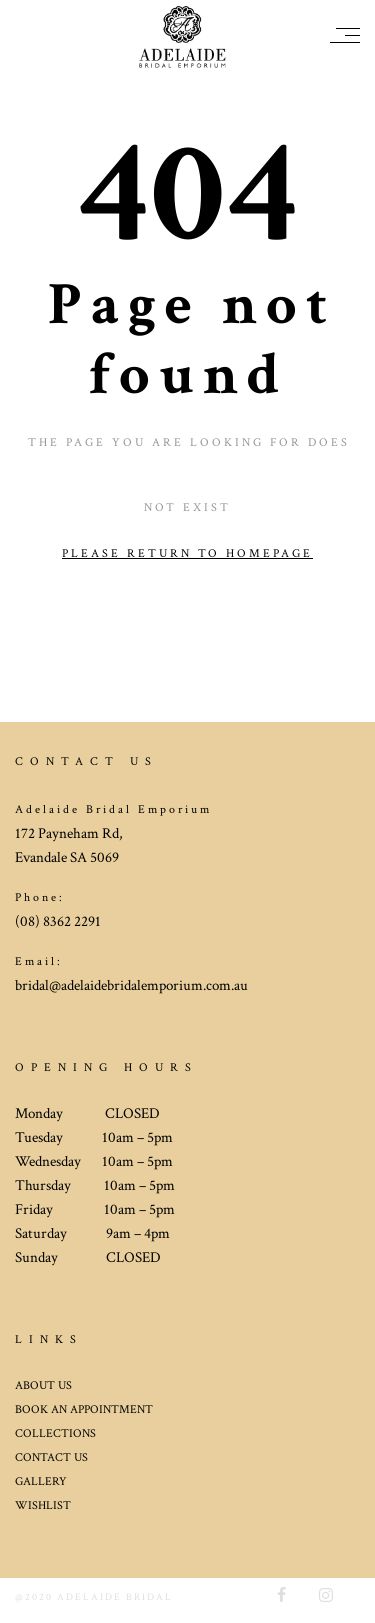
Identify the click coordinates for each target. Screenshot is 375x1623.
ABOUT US (43, 1385)
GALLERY (41, 1481)
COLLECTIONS (55, 1433)
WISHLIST (43, 1505)
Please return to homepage (187, 553)
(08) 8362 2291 (58, 921)
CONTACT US (51, 1457)
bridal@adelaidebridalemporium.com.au (131, 985)
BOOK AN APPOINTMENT (84, 1409)
